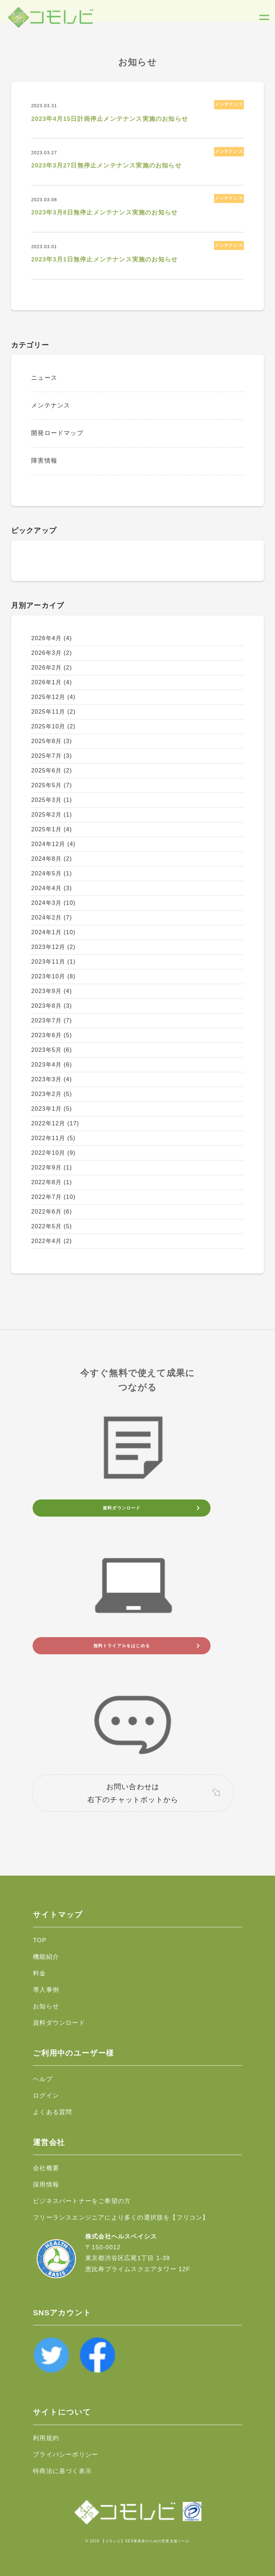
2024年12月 (53, 844)
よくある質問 (52, 2112)
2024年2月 (51, 917)
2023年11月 (53, 962)
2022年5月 (51, 1226)
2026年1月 (51, 682)
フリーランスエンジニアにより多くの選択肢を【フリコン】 (121, 2217)
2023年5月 (51, 1050)
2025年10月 (53, 726)
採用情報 (46, 2184)
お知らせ (46, 2006)
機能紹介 (46, 1956)
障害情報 (44, 460)
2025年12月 (53, 697)
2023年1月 (51, 1109)
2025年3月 (51, 800)
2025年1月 (51, 829)
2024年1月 (53, 932)
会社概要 (46, 2168)
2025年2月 (51, 815)
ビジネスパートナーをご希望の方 (82, 2201)
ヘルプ (43, 2079)
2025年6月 (51, 770)
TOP (40, 1940)
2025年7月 (51, 756)
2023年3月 (51, 1079)
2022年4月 (51, 1241)
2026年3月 (51, 653)
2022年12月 (55, 1123)
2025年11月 (53, 712)
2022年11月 (53, 1138)
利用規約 (46, 2438)
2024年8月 (51, 859)
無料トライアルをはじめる (121, 1645)
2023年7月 (51, 1020)
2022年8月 (51, 1182)
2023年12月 (53, 947)
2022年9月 (51, 1167)
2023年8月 (51, 1006)
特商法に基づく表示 (62, 2471)
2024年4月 (51, 888)
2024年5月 (51, 873)
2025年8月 (51, 741)
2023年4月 (51, 1065)
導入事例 (46, 1989)
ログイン (46, 2095)
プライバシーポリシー (65, 2454)
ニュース (44, 377)
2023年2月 (51, 1094)
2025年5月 (51, 785)
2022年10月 (53, 1153)
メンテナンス (50, 405)
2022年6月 (51, 1212)
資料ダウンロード (122, 1508)
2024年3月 (53, 903)
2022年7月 (53, 1197)
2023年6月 (51, 1035)
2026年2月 (51, 668)
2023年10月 (53, 976)
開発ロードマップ (57, 433)
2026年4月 (51, 638)
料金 (39, 1973)
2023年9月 (51, 991)
